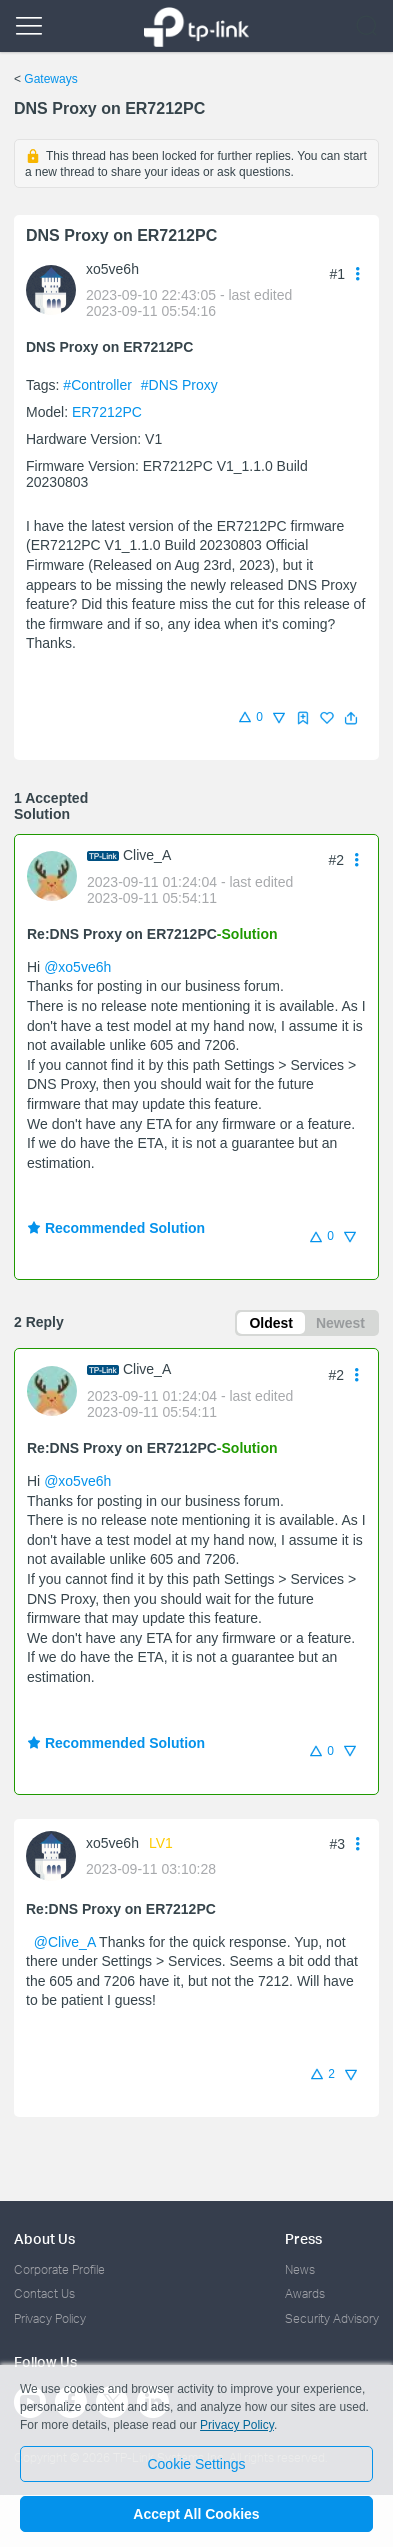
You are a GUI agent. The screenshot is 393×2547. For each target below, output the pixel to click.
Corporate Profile (59, 2269)
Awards (305, 2293)
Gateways (50, 79)
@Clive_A (65, 1942)
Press (303, 2238)
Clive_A (147, 855)
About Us (44, 2238)
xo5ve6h (112, 269)
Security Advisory (332, 2318)
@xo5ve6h (77, 967)
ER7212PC (107, 412)
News (300, 2269)
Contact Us (44, 2293)
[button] (351, 718)
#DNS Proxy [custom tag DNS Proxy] (179, 385)
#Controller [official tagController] (99, 385)
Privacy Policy (50, 2318)
